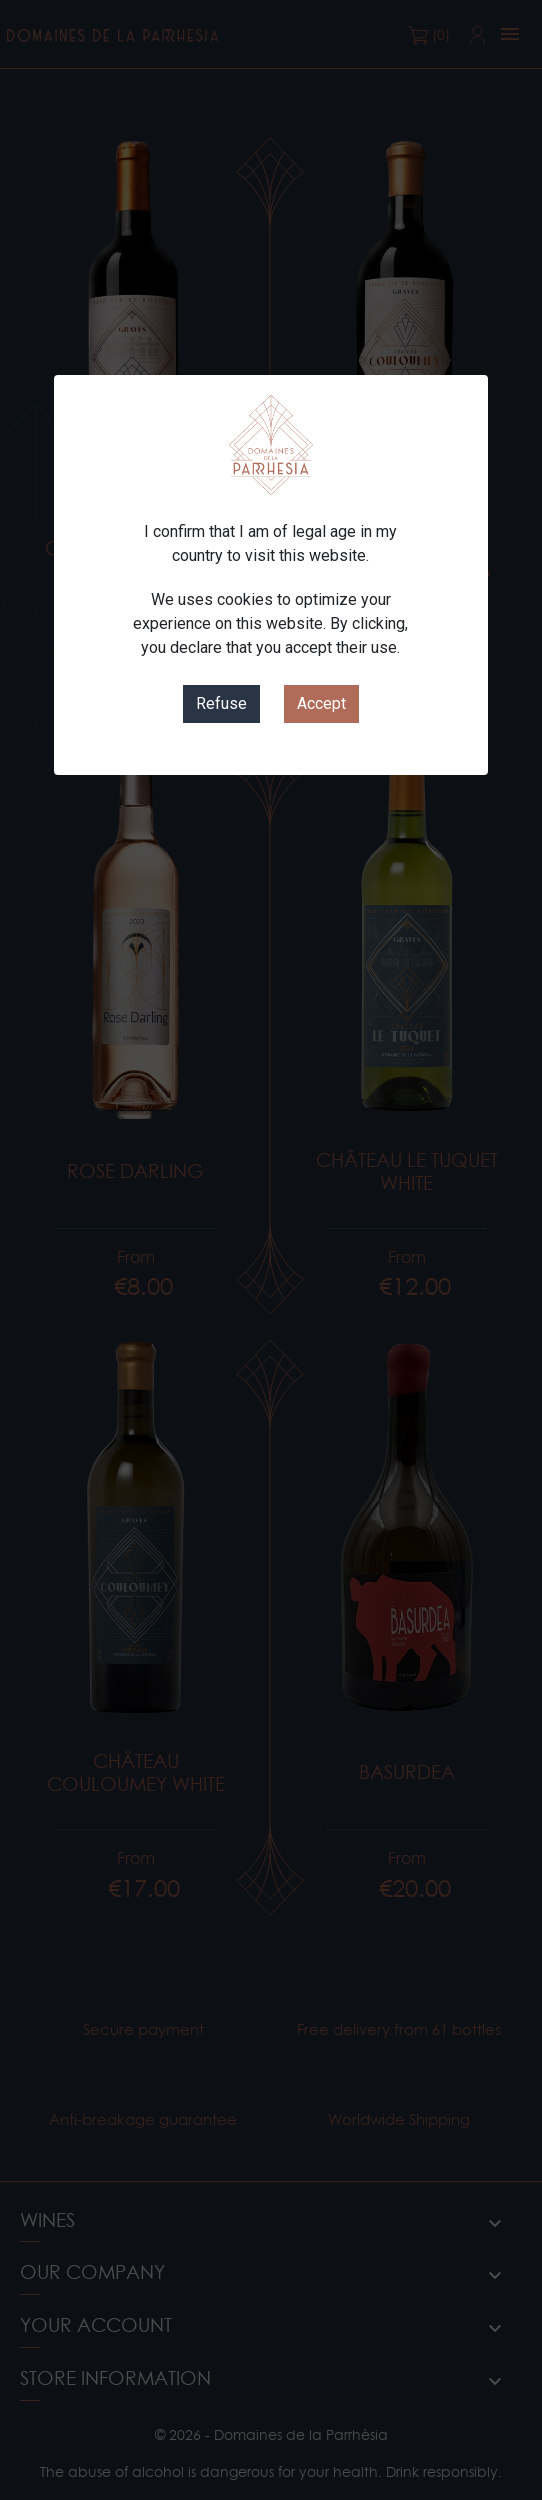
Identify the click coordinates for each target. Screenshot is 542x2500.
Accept (321, 703)
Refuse (221, 703)
